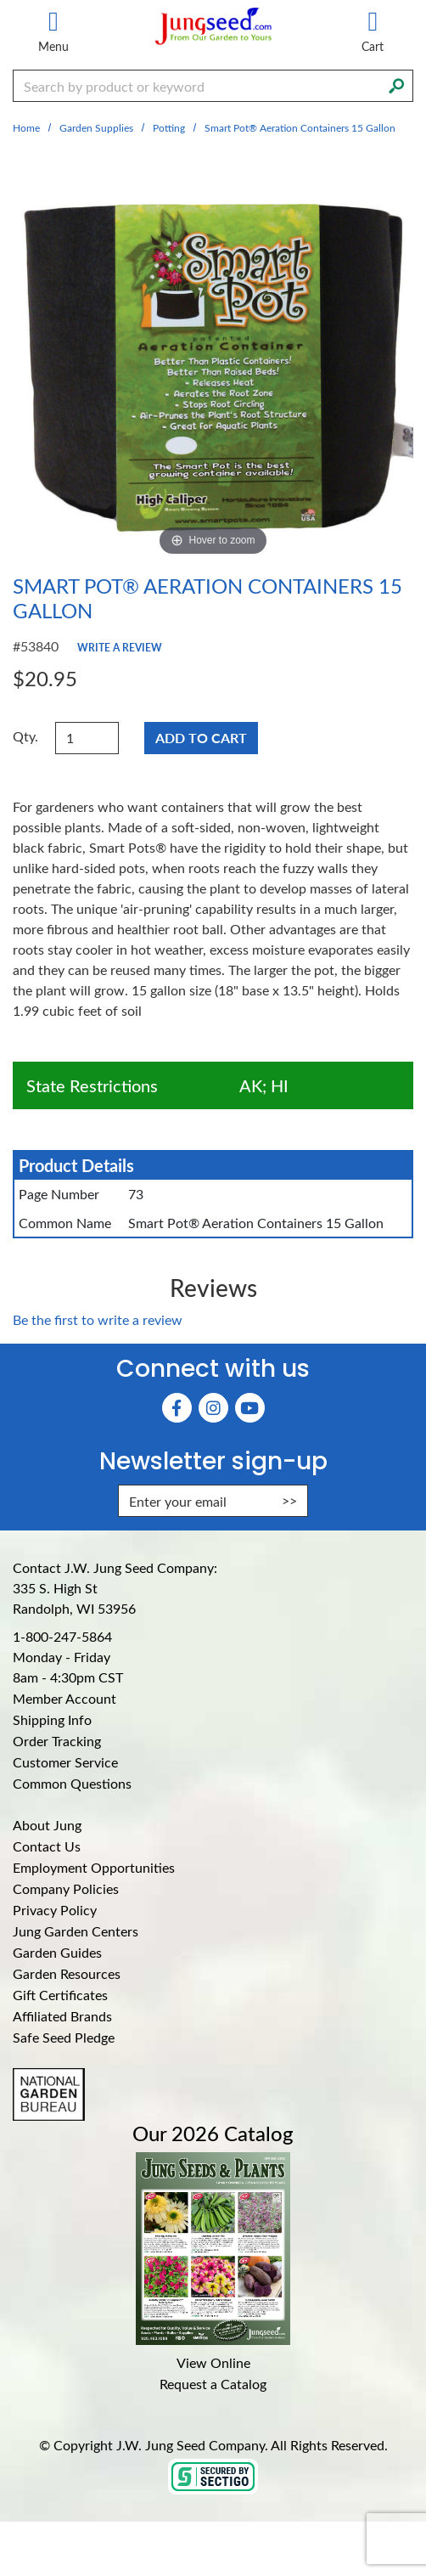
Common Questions (72, 1783)
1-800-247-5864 (62, 1636)
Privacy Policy (55, 1910)
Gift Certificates (60, 1995)
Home (26, 127)
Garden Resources (67, 1973)
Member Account (64, 1698)
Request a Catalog (213, 2384)
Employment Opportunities (94, 1867)
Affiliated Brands (62, 2016)
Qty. (25, 736)
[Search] (396, 84)
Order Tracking (57, 1741)
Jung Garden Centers (75, 1931)
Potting (169, 127)
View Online (213, 2362)
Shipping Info (52, 1719)
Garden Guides (57, 1952)
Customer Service (65, 1762)
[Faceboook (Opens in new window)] (177, 1408)
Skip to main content (0, 0)
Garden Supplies (96, 127)
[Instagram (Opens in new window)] (213, 1408)
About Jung (47, 1825)
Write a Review (119, 647)
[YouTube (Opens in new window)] (250, 1408)
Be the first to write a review (97, 1319)
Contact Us (47, 1846)
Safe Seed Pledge (64, 2037)
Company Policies (66, 1888)
